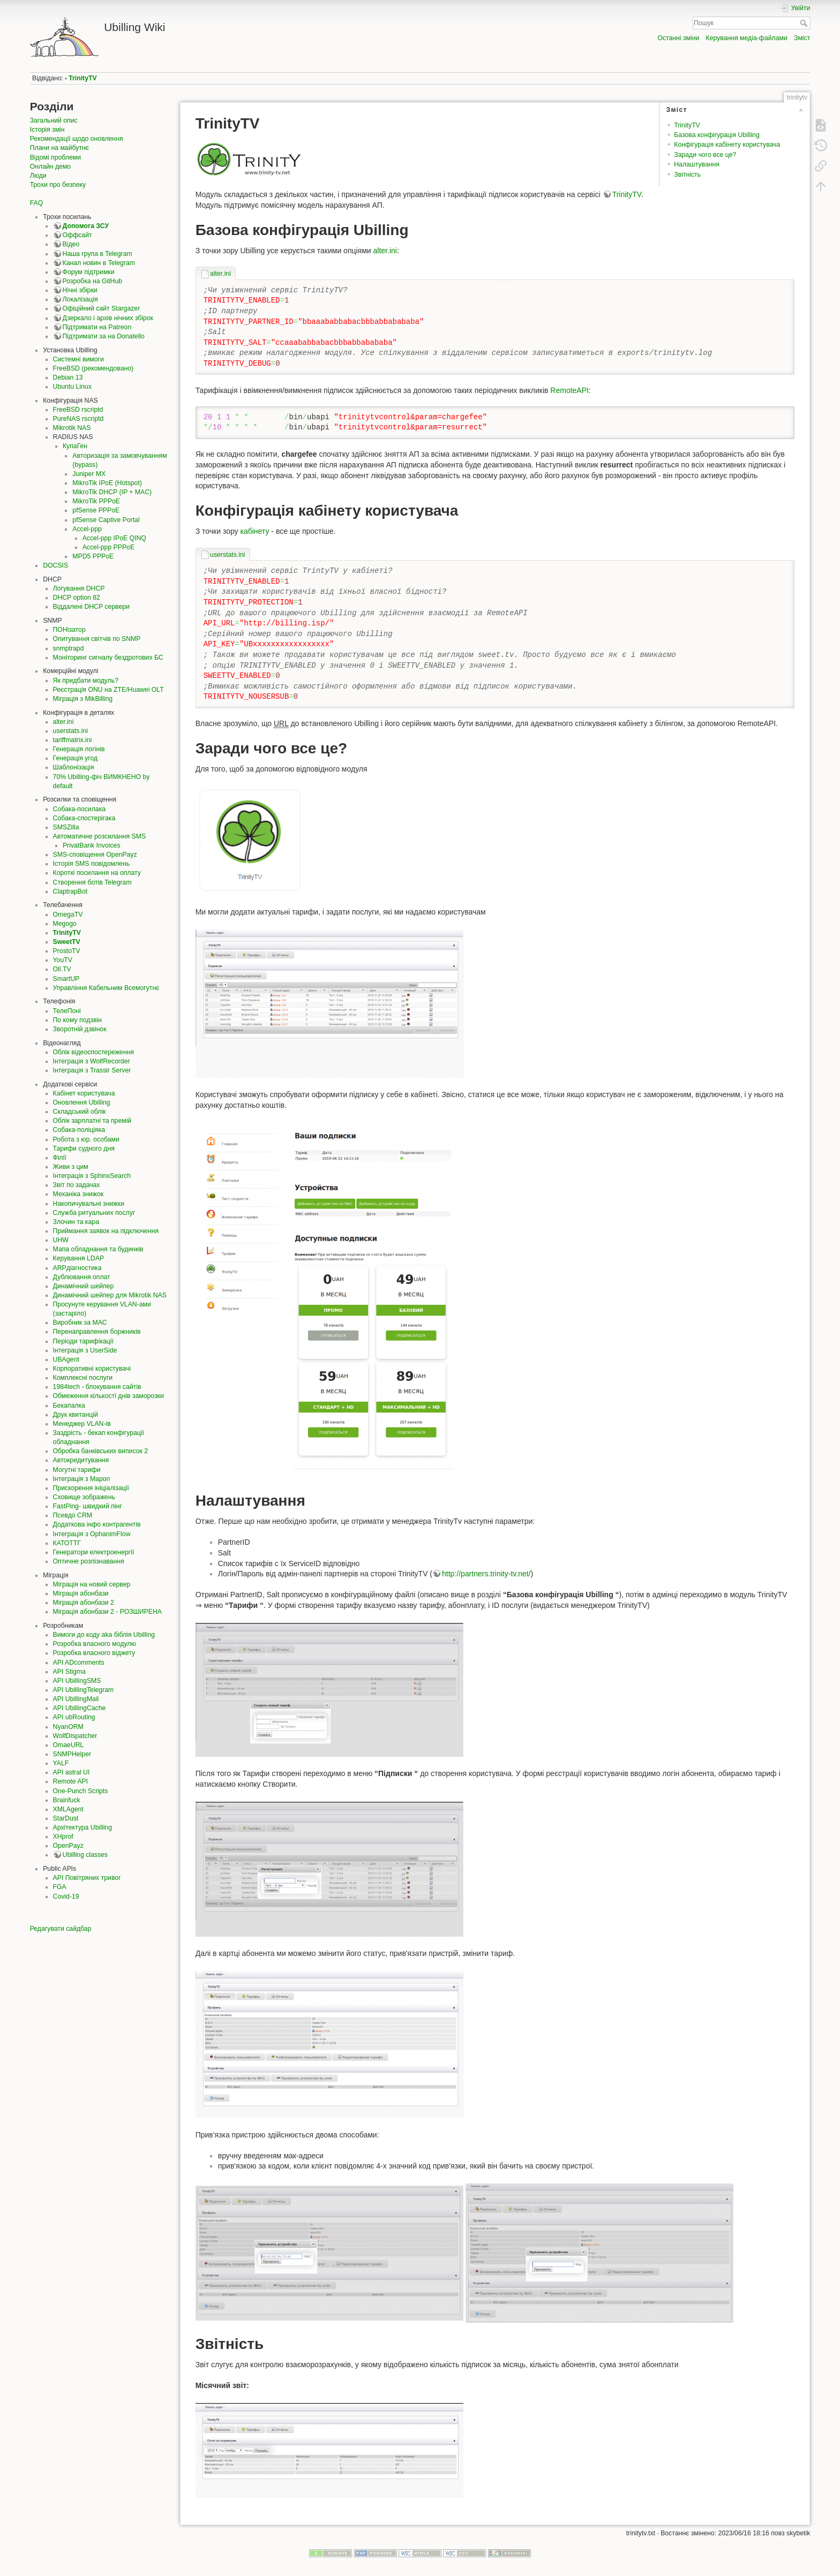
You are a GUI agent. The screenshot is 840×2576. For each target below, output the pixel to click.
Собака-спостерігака (84, 818)
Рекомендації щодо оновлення (76, 138)
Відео (71, 244)
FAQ (36, 203)
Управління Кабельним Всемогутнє (106, 988)
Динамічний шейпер (83, 1286)
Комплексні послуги (83, 1377)
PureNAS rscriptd (78, 418)
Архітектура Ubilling (82, 1827)
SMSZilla (66, 827)
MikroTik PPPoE (96, 501)
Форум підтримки (89, 272)
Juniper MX (89, 474)
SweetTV (66, 942)
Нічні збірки (80, 290)
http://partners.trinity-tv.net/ (486, 1573)
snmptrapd (68, 648)
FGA (59, 1887)
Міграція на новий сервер (92, 1584)
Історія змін (47, 129)
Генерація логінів (79, 749)
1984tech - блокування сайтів (97, 1387)
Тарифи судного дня (84, 1148)
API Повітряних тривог (87, 1878)
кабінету (254, 531)
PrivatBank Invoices (92, 845)
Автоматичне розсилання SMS (99, 836)
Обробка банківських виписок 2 (100, 1451)
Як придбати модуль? (86, 680)
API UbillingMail (76, 1699)
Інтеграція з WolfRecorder (91, 1061)
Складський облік (79, 1111)
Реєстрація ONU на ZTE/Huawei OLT (108, 689)
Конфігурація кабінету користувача (727, 144)
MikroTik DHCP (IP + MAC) (112, 492)
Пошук (805, 23)
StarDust (66, 1818)
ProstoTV (66, 951)
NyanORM (68, 1727)
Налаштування (696, 164)
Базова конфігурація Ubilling (717, 135)
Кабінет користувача (84, 1093)
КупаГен (75, 446)
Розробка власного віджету (94, 1653)
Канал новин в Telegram (99, 263)
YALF (61, 1763)
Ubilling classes (85, 1855)
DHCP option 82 (76, 597)
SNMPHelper (72, 1754)
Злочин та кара (76, 1222)
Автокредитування (81, 1460)
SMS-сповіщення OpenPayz (95, 854)
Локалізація (80, 299)
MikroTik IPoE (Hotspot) (107, 483)
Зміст (802, 38)
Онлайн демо (50, 166)
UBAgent (66, 1359)
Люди (38, 175)
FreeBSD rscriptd (78, 409)
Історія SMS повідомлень (91, 863)
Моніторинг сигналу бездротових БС (108, 657)
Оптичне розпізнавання (88, 1561)
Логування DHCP (79, 588)
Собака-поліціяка (79, 1130)
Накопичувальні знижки (88, 1203)
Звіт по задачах (76, 1185)
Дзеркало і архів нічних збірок (108, 318)
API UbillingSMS (77, 1680)
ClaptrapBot (70, 891)
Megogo (65, 923)
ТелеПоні (67, 1011)
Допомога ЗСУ (86, 226)
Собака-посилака (79, 809)
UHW (61, 1240)
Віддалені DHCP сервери (91, 606)
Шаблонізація (73, 767)
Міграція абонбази (81, 1593)
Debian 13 (68, 377)
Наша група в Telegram (97, 254)
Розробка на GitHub (93, 281)
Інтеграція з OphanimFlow (92, 1534)
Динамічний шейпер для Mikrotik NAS (110, 1295)
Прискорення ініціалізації (91, 1488)
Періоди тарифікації (83, 1341)
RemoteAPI (569, 390)
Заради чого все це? (705, 154)
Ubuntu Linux (72, 386)
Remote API (70, 1781)
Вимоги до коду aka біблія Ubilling (104, 1634)
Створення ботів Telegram (92, 882)
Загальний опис (54, 120)
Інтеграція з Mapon (81, 1479)
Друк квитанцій (75, 1414)
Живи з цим (70, 1166)
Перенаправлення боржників (97, 1331)
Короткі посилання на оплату (97, 873)
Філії (59, 1157)
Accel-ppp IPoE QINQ (114, 538)
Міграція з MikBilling (83, 698)
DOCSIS (55, 565)
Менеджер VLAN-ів (82, 1423)
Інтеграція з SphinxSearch (92, 1176)
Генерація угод (75, 758)
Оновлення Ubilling (81, 1102)
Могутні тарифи (77, 1470)
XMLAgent (68, 1809)
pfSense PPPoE (95, 510)
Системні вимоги (78, 359)
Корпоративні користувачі (92, 1368)
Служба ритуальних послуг (94, 1213)
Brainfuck (66, 1800)
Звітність (687, 174)
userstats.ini (70, 731)
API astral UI (71, 1772)
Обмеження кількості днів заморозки (108, 1396)
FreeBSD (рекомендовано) (93, 368)
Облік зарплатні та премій (92, 1120)
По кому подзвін (77, 1020)
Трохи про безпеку (58, 184)
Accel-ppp (86, 529)
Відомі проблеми (55, 157)
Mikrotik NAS (72, 428)
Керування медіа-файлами (747, 38)
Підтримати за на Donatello (104, 336)
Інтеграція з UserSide (85, 1350)
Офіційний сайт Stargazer (101, 308)
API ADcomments (78, 1662)
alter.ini (63, 722)
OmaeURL (68, 1745)
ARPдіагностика (77, 1268)
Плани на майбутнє (59, 148)
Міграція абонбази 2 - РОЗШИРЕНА (107, 1611)
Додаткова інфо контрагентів (97, 1524)
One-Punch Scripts (80, 1791)
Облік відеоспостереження (93, 1052)
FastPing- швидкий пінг (87, 1506)
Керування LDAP (78, 1258)
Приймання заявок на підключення (106, 1231)
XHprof (63, 1836)
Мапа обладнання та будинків (98, 1249)
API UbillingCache (79, 1708)
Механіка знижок (78, 1194)
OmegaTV (68, 914)
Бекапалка (69, 1405)
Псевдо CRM (72, 1515)
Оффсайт (77, 235)
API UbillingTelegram (83, 1690)
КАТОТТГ (67, 1543)
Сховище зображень (84, 1497)
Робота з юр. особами (86, 1139)
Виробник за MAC (80, 1322)
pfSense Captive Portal (105, 520)
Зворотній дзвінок (80, 1029)
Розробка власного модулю (94, 1644)
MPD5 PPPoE (93, 556)
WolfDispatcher (75, 1736)
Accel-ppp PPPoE (108, 547)
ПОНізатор (69, 629)
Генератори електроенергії (93, 1552)
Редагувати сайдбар (61, 1928)
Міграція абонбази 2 (83, 1602)
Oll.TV (62, 969)
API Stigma (69, 1671)
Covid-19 (66, 1896)
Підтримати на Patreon (97, 327)
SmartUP (66, 979)
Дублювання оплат (81, 1277)
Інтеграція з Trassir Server (92, 1070)
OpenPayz (68, 1845)
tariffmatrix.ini (72, 740)
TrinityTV (82, 78)
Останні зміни (678, 38)
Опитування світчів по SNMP (97, 639)
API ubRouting (74, 1717)
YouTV (62, 960)
